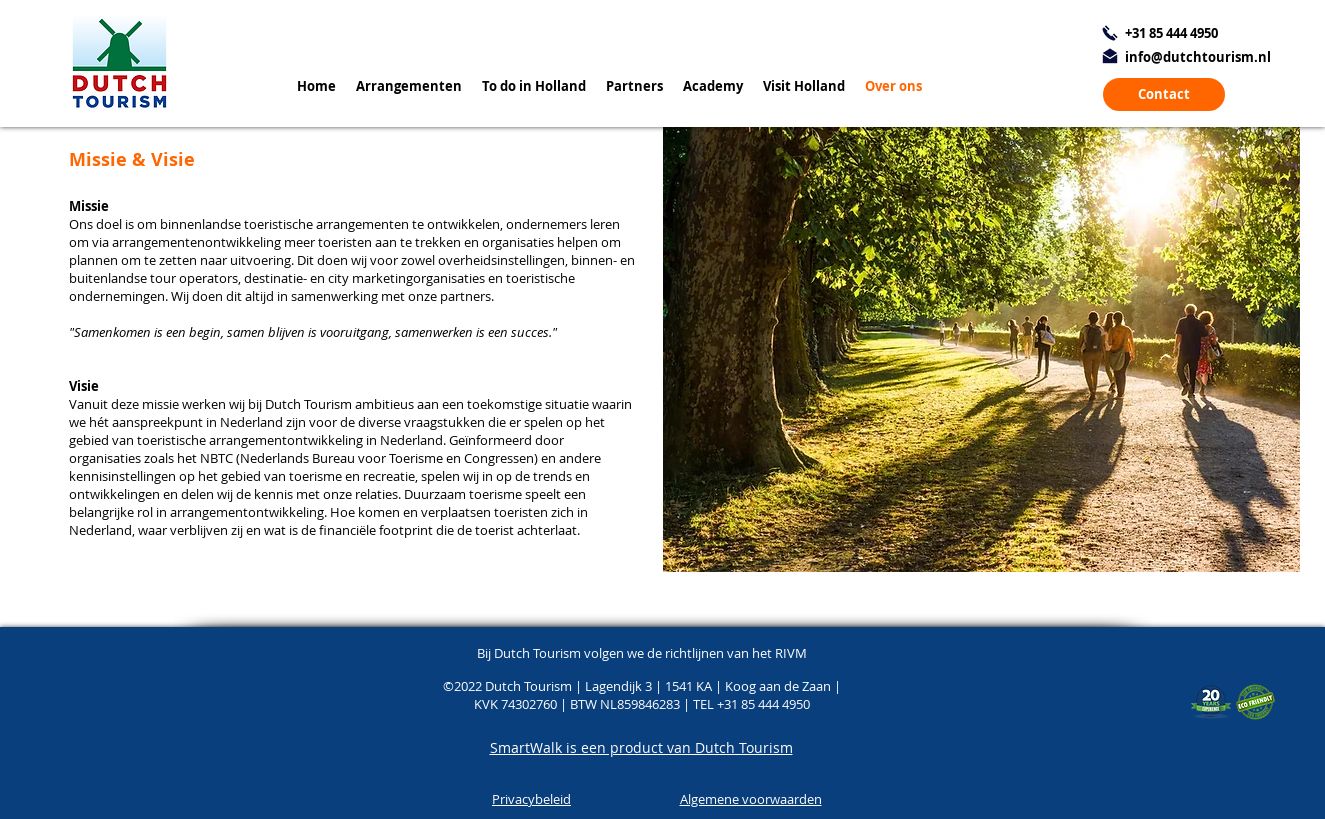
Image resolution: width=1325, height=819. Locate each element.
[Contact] (1164, 94)
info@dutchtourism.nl (1198, 57)
